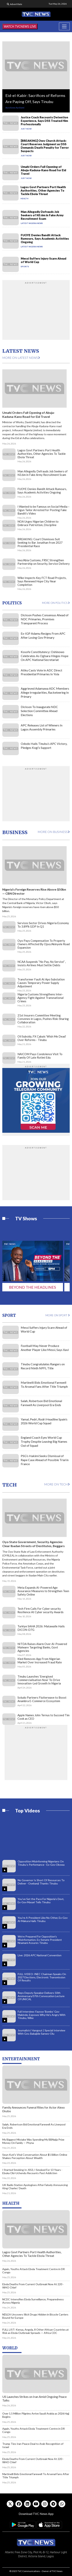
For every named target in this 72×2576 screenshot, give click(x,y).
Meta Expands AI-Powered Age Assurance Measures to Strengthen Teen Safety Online (43, 1591)
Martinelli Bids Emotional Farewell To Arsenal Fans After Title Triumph (44, 1384)
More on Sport (58, 1315)
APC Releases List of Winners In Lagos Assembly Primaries (41, 727)
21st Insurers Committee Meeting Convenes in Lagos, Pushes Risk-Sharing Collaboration (43, 1019)
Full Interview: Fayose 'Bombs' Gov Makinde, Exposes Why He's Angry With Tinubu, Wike (41, 2015)
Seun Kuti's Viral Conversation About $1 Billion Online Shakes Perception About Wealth (34, 2156)
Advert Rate (16, 4)
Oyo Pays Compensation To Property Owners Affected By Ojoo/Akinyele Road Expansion (43, 944)
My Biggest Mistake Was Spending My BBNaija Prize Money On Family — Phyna (33, 2141)
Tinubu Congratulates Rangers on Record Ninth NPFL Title (43, 1366)
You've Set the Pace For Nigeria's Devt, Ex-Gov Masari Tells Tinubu (41, 1900)
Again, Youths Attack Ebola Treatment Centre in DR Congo (33, 2270)
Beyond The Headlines (32, 1287)
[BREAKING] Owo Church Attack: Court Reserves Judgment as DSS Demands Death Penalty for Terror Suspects (45, 146)
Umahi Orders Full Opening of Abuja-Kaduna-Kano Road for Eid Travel (43, 170)
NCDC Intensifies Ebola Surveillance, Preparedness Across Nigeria (33, 2301)
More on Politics (56, 602)
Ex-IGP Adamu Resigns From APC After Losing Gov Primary (43, 635)
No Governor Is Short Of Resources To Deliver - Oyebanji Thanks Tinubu (41, 1882)
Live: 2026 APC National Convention (39, 1955)
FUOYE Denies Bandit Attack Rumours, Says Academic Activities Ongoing (45, 238)
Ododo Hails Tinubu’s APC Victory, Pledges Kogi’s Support (44, 745)
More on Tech (57, 1484)
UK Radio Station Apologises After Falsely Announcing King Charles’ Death (35, 2186)
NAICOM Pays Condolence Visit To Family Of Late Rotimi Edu (39, 1055)
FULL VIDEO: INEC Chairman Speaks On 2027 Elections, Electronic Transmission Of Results (42, 1977)
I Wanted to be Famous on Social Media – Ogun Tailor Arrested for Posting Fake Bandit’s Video (43, 510)
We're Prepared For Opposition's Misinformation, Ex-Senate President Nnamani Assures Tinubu (40, 1940)
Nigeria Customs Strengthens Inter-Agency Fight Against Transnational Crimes (40, 998)
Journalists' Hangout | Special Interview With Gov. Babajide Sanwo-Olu (41, 2032)
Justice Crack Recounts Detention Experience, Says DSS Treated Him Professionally (44, 121)
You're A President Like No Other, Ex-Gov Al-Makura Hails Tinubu (43, 1919)
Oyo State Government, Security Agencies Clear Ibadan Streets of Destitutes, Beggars (33, 1544)
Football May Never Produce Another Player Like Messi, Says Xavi (45, 1348)
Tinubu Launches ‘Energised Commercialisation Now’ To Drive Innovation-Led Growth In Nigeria (39, 1680)
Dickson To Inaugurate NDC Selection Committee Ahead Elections (39, 711)
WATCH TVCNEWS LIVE (20, 26)
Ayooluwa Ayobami (14, 107)
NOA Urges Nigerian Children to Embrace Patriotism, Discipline (38, 523)
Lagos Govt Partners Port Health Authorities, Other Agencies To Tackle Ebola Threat (43, 190)
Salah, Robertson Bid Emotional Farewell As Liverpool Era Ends (41, 1403)
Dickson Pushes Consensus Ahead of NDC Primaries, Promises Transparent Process (45, 619)
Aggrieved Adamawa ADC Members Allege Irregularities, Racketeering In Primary (45, 692)
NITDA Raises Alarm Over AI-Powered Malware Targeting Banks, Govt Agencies (42, 1647)
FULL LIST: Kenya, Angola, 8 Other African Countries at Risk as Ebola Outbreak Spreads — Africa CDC (35, 2331)
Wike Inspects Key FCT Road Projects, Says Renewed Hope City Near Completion (41, 581)
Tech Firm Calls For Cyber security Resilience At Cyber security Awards (40, 1610)
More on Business (54, 832)
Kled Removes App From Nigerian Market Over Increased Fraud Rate (39, 1660)
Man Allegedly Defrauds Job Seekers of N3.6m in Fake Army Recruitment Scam (42, 215)
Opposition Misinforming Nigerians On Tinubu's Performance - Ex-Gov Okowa (41, 1863)
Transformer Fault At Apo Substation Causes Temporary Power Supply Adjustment (41, 983)
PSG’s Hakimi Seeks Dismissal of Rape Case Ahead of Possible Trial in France (45, 1460)
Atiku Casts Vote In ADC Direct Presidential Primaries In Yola (41, 672)
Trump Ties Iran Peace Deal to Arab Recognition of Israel (32, 2445)
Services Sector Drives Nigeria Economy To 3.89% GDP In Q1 (43, 924)
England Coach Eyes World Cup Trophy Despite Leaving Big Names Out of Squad (44, 1441)
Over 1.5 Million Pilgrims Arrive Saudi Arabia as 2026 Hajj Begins (35, 2415)
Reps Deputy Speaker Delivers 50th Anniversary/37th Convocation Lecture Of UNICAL (41, 1996)
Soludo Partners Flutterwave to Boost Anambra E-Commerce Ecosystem (41, 1699)
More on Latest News (21, 357)
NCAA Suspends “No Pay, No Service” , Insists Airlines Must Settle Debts (41, 963)
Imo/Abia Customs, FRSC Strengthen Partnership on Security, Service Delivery (43, 561)
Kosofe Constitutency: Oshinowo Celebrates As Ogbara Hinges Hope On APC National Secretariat (44, 656)
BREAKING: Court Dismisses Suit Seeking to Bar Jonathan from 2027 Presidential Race (40, 542)
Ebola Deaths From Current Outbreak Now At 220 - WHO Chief (33, 2286)
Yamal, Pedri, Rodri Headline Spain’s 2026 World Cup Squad (44, 1421)
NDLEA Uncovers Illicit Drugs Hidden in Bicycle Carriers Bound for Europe (35, 2316)
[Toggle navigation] (64, 26)
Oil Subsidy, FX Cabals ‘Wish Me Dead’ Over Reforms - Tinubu (41, 1038)
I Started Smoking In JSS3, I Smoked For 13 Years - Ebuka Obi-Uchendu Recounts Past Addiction (32, 2171)
